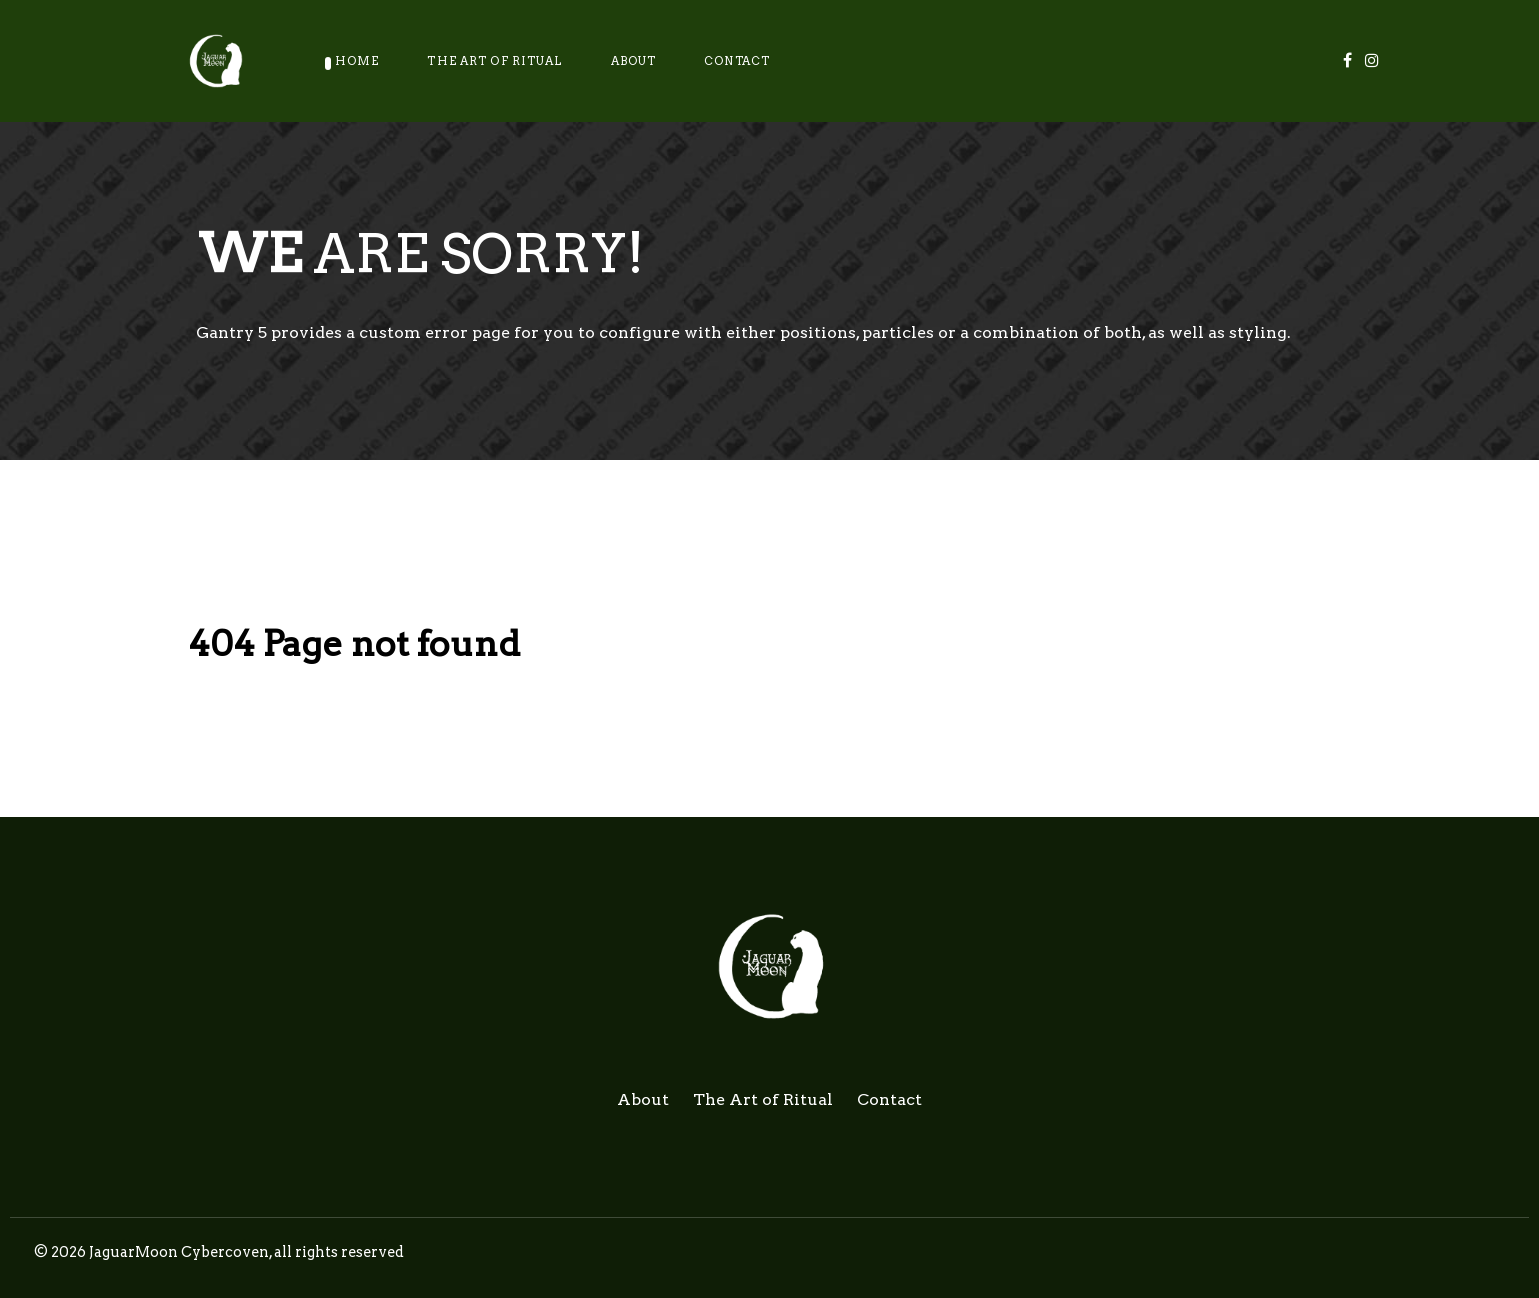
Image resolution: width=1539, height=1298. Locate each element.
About (643, 1099)
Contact (889, 1099)
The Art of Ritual (763, 1099)
